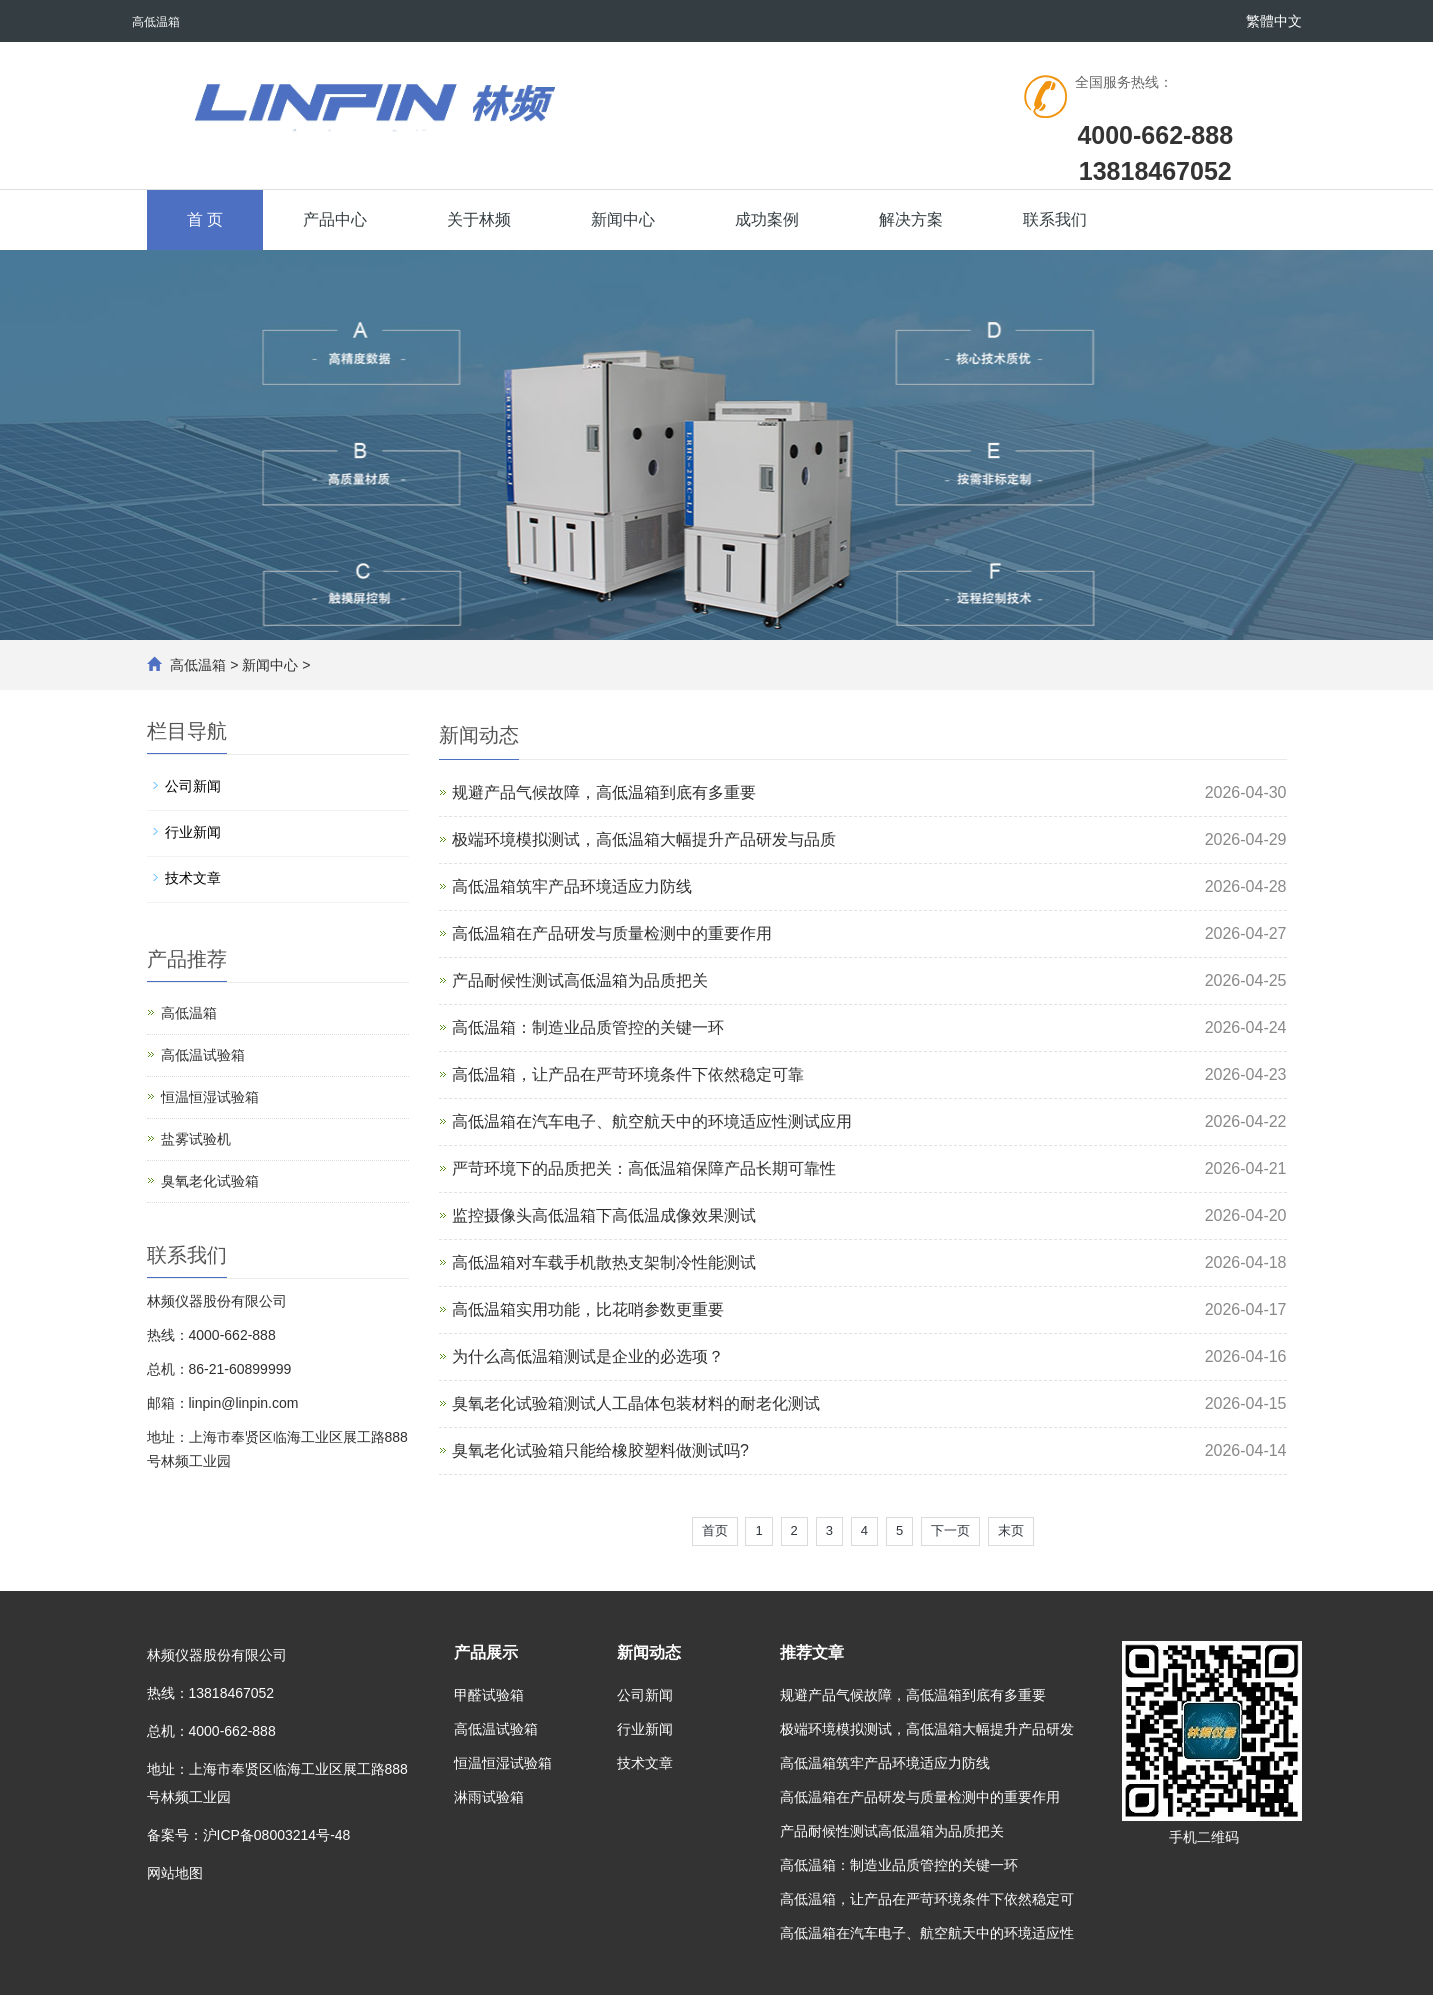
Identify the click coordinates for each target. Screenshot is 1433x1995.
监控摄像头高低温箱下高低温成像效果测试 (604, 1215)
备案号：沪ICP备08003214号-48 (249, 1835)
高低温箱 (198, 665)
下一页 (950, 1530)
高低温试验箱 (203, 1055)
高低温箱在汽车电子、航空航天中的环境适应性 (927, 1933)
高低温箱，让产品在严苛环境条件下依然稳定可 (927, 1899)
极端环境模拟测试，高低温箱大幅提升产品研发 (927, 1729)
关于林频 (479, 219)
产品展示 (486, 1652)
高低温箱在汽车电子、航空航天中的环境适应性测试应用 (652, 1121)
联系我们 (1055, 219)
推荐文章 (812, 1652)
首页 (715, 1530)
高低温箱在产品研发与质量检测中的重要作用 (612, 933)
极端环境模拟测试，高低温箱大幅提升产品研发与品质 (644, 839)
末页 (1011, 1530)
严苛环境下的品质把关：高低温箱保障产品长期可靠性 (644, 1168)
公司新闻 (193, 786)
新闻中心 (623, 219)
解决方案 (911, 219)
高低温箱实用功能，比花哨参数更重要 (588, 1309)
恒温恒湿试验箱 (210, 1097)
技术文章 (193, 878)
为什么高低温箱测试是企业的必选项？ (588, 1356)
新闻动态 (649, 1652)
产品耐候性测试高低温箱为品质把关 (580, 980)
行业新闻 (193, 832)
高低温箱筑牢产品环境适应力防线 (572, 886)
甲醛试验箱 (489, 1695)
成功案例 (767, 219)
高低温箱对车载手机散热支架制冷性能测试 (604, 1262)
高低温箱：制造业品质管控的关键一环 (588, 1027)
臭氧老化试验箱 (210, 1181)
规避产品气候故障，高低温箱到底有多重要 (604, 792)
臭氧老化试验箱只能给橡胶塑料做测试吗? (600, 1450)
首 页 (205, 219)
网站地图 (175, 1873)
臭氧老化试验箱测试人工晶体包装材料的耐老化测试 (636, 1403)
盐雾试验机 (196, 1139)
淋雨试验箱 (489, 1797)
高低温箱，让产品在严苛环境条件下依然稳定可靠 (628, 1074)
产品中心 (335, 219)
